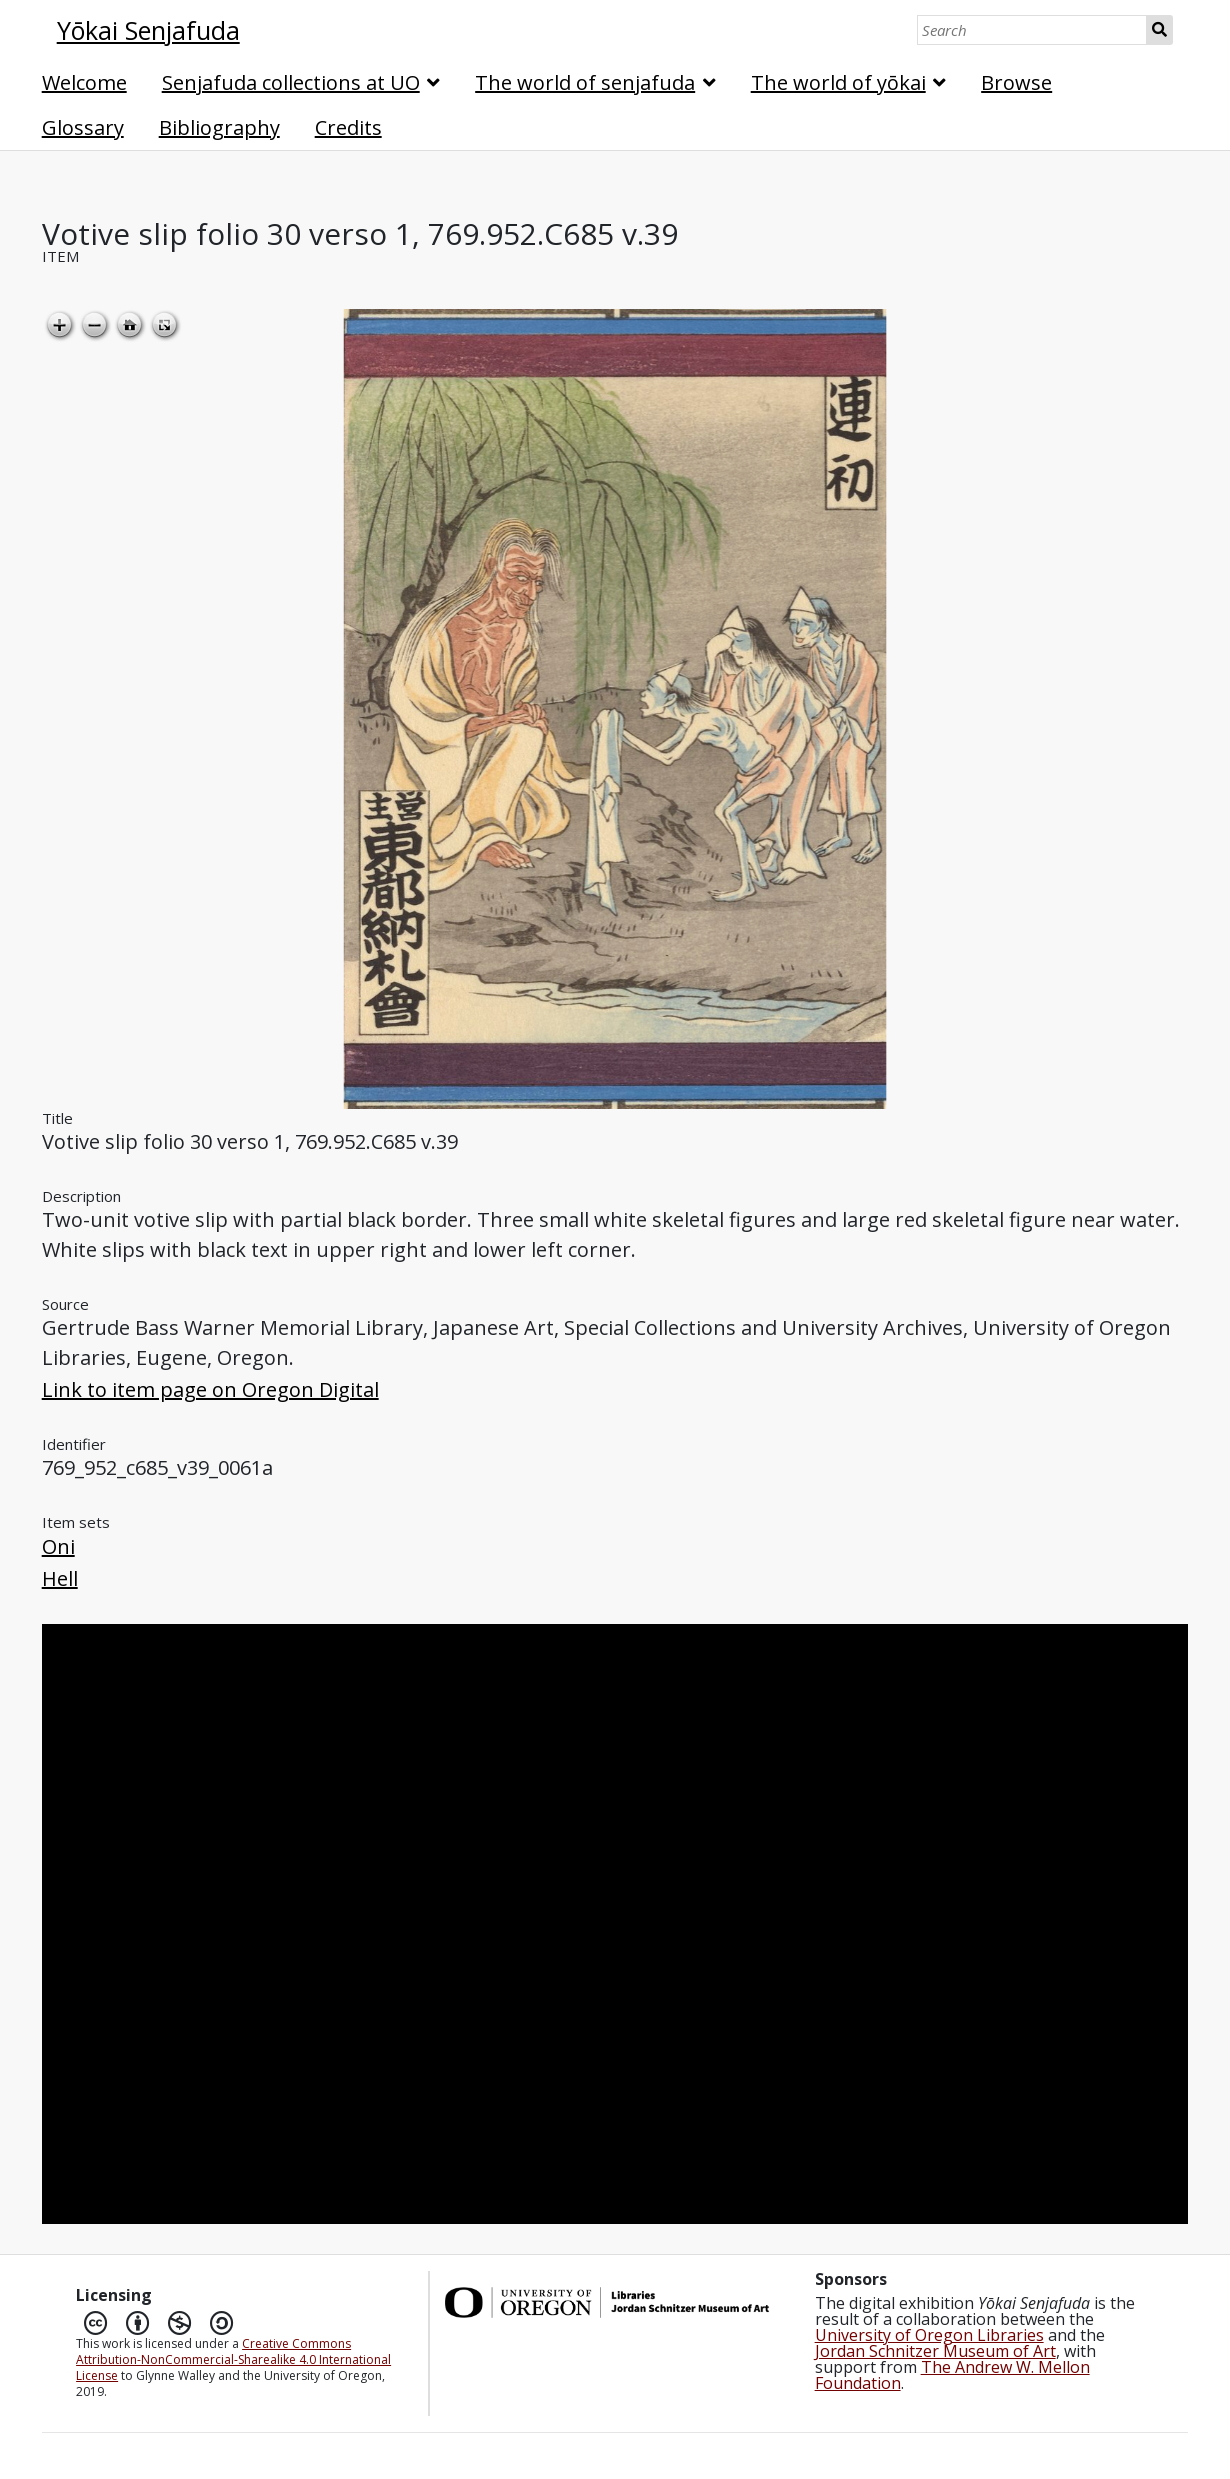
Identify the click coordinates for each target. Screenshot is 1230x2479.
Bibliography (219, 127)
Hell (60, 1578)
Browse (1016, 82)
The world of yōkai (838, 82)
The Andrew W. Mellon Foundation (952, 2375)
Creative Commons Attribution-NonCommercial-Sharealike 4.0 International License (233, 2359)
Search (1160, 30)
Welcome (84, 82)
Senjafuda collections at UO (291, 82)
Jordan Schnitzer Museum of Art (935, 2351)
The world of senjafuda (585, 82)
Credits (348, 127)
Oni (58, 1546)
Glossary (83, 127)
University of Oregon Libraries (929, 2335)
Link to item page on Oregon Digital (210, 1389)
